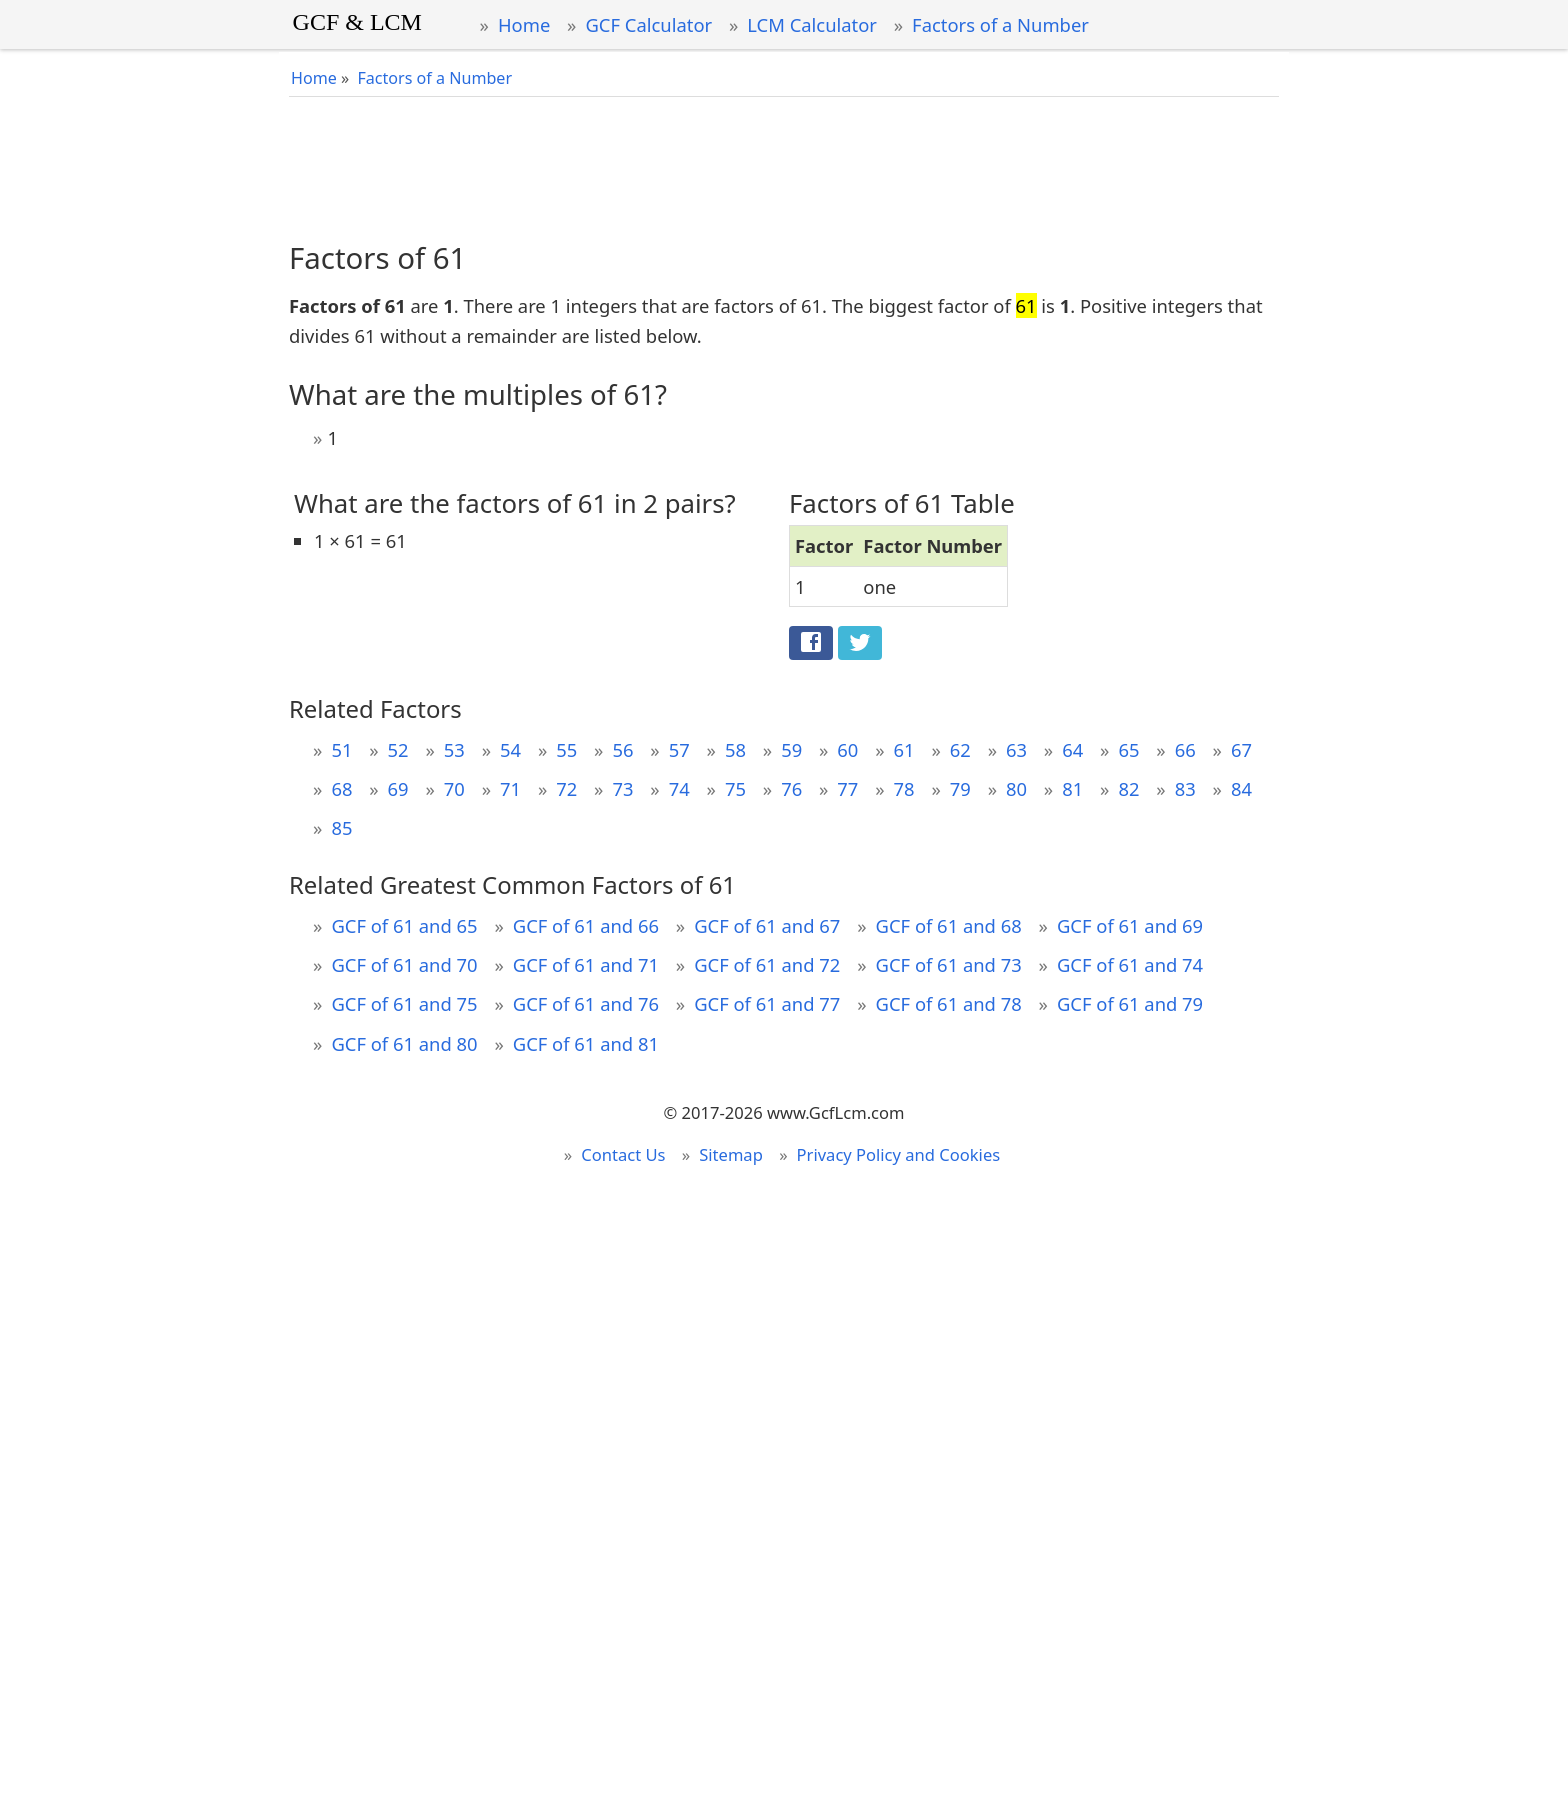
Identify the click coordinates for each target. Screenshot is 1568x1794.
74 (679, 788)
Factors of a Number (1000, 24)
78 (904, 788)
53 (454, 749)
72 (566, 788)
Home (524, 24)
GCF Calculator (648, 24)
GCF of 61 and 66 (586, 925)
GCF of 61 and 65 (404, 925)
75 (735, 788)
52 (398, 749)
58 (735, 749)
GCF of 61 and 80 (404, 1043)
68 (341, 788)
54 (510, 749)
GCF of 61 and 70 (404, 964)
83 (1185, 788)
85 (341, 827)
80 (1016, 788)
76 (791, 788)
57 (679, 749)
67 (1241, 749)
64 (1072, 749)
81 (1072, 788)
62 (960, 749)
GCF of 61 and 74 (1130, 964)
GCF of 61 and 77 (767, 1003)
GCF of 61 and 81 (586, 1043)
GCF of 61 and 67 (767, 925)
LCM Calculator (812, 24)
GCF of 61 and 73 (949, 964)
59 (791, 749)
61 (904, 749)
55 (566, 749)
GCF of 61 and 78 (949, 1003)
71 (510, 788)
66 (1185, 749)
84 (1241, 788)
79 (960, 788)
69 (398, 788)
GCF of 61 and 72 (767, 964)
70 (454, 788)
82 (1128, 788)
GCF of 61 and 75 (404, 1003)
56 (622, 749)
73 (622, 788)
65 (1128, 749)
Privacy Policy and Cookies (899, 1154)
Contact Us (623, 1154)
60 (847, 749)
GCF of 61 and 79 (1130, 1003)
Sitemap (731, 1154)
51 (341, 749)
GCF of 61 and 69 (1130, 925)
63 (1016, 749)
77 (847, 788)
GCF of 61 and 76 (586, 1003)
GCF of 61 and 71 (586, 964)
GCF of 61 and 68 (949, 925)
